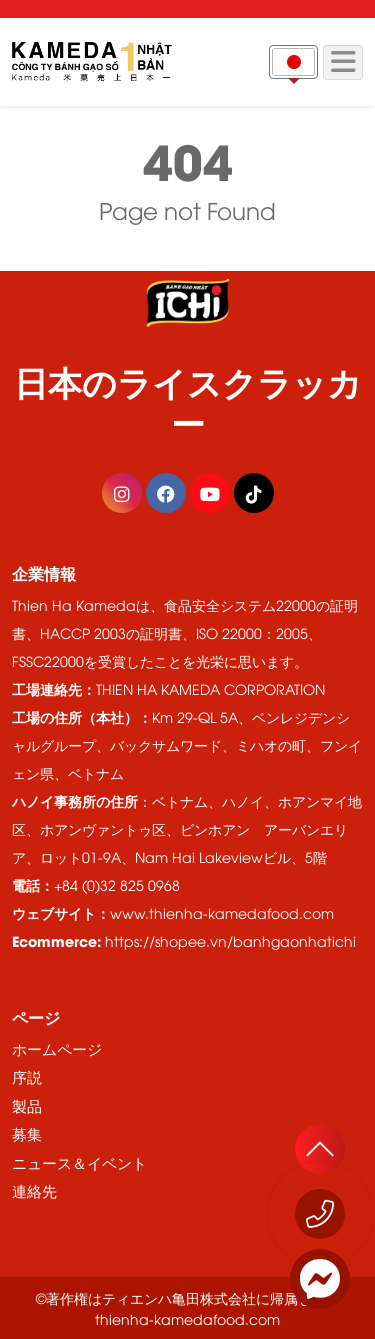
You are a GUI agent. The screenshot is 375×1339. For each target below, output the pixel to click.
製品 (27, 1105)
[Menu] (343, 62)
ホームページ (57, 1048)
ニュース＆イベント (79, 1162)
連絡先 (34, 1190)
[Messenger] (320, 1279)
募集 (27, 1133)
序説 (27, 1076)
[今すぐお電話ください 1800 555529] (320, 1214)
